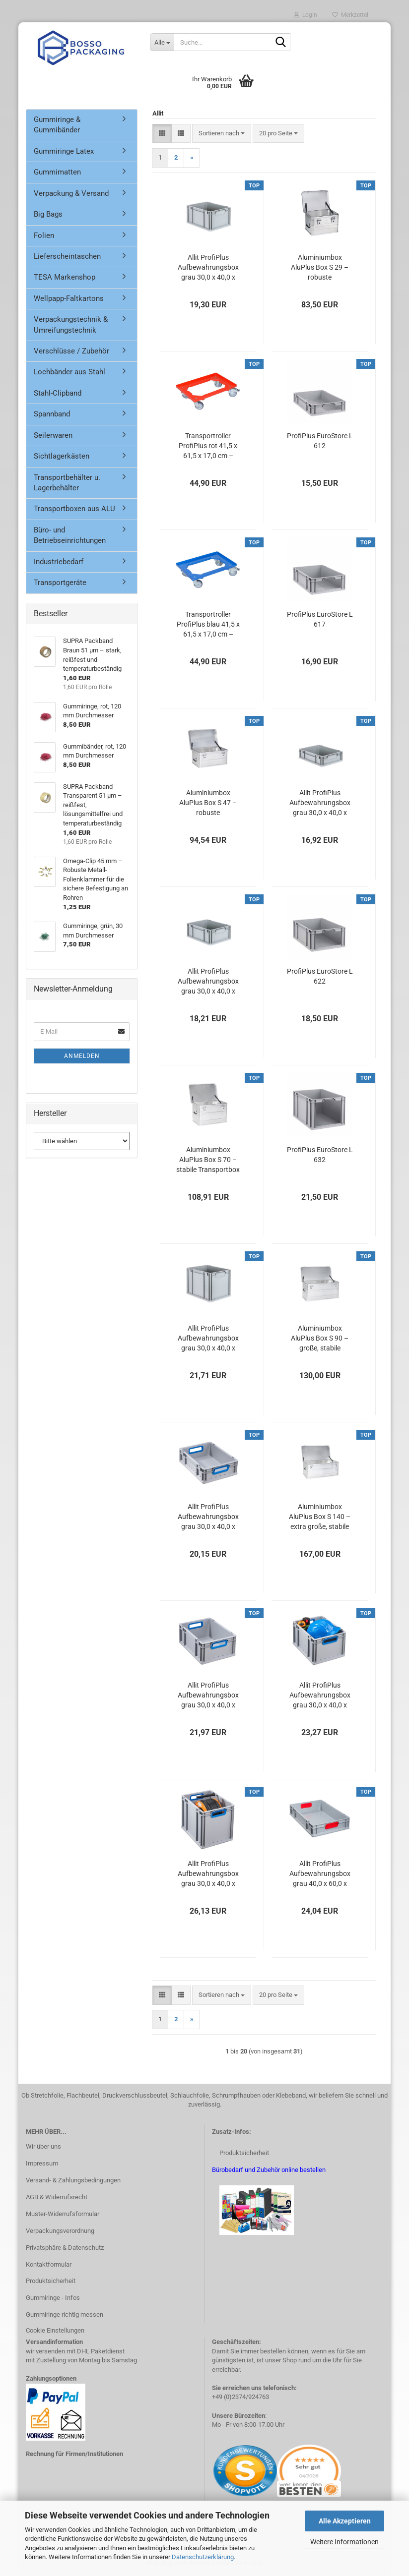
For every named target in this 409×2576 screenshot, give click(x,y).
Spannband (52, 414)
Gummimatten (57, 172)
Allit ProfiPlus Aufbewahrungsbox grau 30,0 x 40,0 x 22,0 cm (208, 267)
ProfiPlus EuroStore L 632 (320, 1155)
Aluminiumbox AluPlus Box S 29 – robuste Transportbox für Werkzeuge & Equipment (319, 267)
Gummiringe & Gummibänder (57, 124)
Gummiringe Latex (64, 151)
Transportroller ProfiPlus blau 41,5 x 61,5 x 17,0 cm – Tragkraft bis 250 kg (208, 624)
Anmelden (82, 1056)
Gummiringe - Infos (53, 2297)
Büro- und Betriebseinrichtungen (70, 535)
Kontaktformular (48, 2264)
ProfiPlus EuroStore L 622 (320, 976)
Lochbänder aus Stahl (69, 371)
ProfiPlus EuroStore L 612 (320, 441)
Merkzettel (350, 14)
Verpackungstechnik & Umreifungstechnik (71, 324)
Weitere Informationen (344, 2542)
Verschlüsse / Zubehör (71, 351)
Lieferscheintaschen (67, 256)
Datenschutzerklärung (203, 2557)
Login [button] (305, 14)
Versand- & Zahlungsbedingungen (73, 2180)
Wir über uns (43, 2146)
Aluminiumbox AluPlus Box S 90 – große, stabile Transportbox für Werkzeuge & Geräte (320, 1338)
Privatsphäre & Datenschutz (65, 2247)
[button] (162, 133)
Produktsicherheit (50, 2280)
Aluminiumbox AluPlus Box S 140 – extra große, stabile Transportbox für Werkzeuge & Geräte (320, 1517)
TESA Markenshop (64, 277)
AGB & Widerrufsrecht (56, 2197)
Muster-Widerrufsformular (62, 2214)
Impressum (42, 2163)
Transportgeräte (60, 582)
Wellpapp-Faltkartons (69, 298)
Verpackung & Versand (71, 193)
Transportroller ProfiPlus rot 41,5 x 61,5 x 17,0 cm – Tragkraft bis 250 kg (208, 446)
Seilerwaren (53, 435)
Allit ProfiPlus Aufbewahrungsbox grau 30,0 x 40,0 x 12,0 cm (319, 803)
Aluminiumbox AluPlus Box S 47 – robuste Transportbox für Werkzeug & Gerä (208, 803)
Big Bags (48, 214)
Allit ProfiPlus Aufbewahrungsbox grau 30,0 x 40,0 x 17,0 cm (208, 981)
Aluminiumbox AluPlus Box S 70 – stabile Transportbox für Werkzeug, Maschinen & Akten (208, 1160)
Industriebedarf (58, 561)
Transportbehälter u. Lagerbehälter (67, 482)
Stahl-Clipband (57, 393)
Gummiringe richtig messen (64, 2314)
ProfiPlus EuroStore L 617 (320, 619)
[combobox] (221, 133)
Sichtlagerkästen (61, 456)
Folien (44, 235)
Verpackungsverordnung (60, 2230)
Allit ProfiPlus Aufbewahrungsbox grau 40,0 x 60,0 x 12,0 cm (319, 1874)
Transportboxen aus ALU (74, 508)
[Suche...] (162, 42)
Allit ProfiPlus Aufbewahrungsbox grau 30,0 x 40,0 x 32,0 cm (208, 1338)
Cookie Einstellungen (55, 2330)
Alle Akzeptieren (345, 2521)
